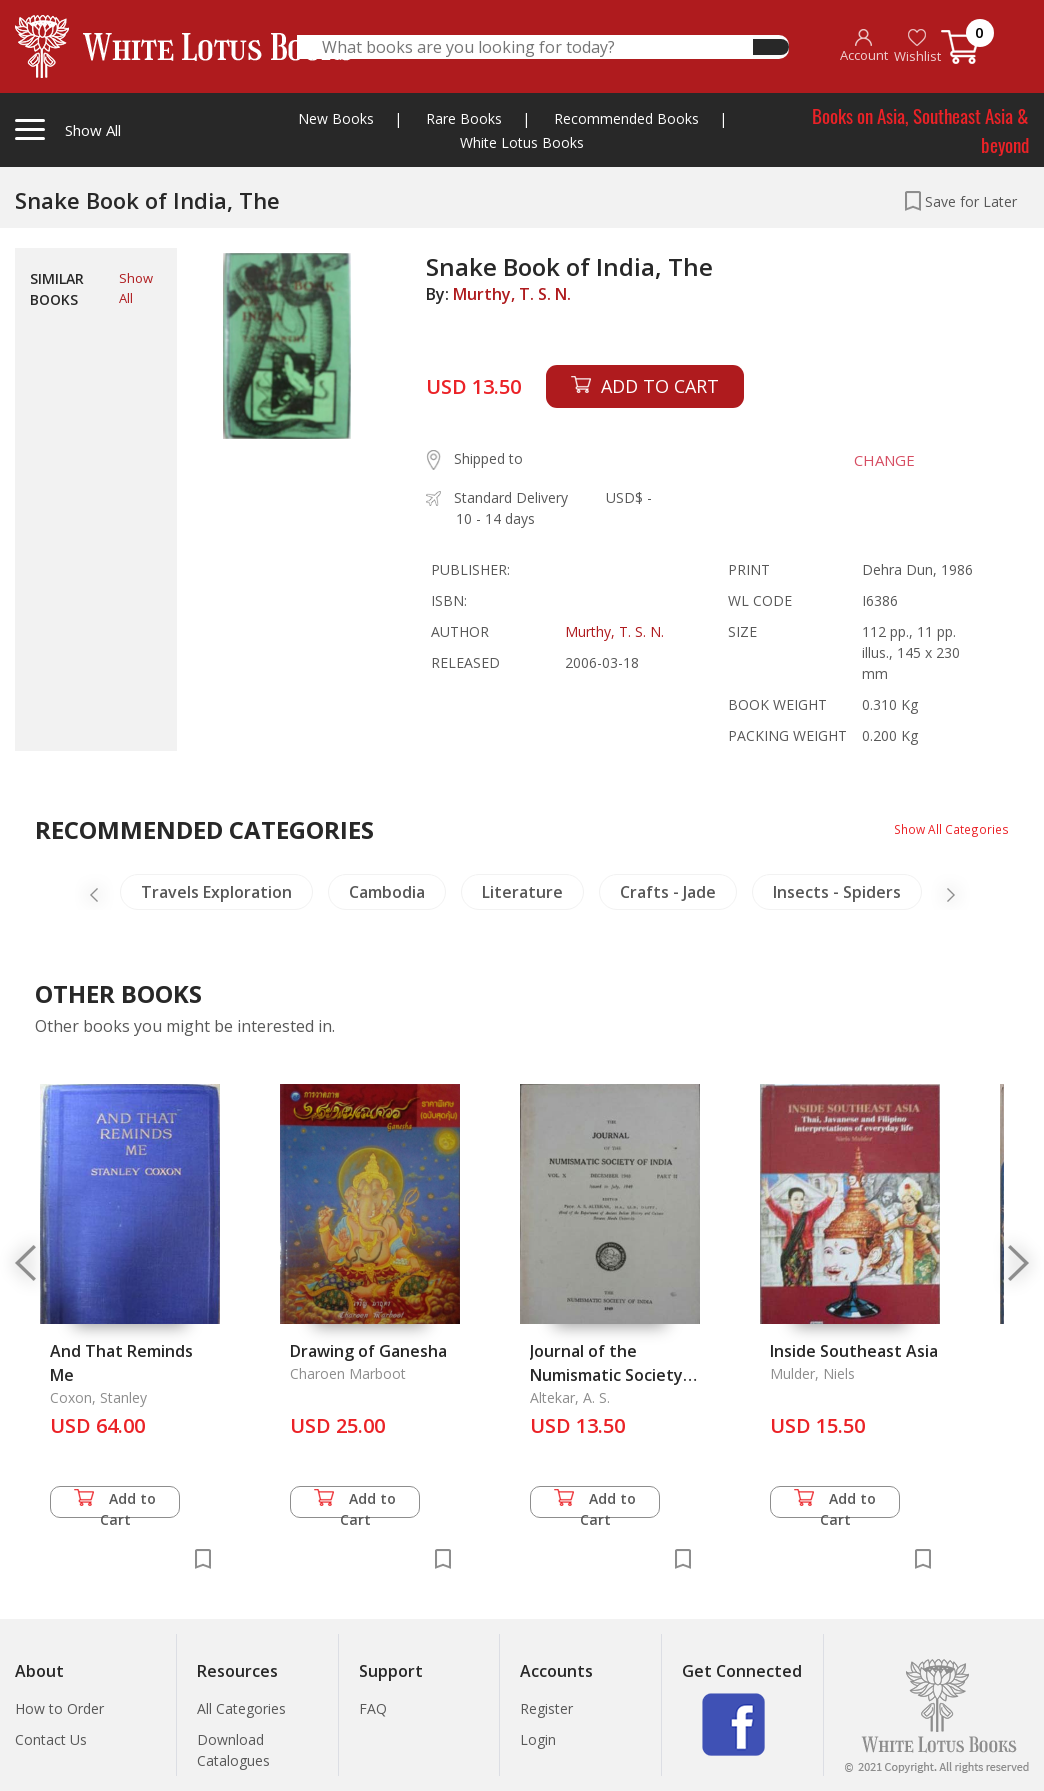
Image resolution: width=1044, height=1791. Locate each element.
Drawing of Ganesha (368, 1351)
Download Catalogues (233, 1750)
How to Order (59, 1708)
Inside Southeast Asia (854, 1351)
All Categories (241, 1708)
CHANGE (866, 460)
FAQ (373, 1708)
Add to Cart (115, 1503)
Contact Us (51, 1739)
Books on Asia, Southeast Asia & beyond (920, 129)
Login (538, 1739)
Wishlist (917, 46)
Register (546, 1708)
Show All (136, 288)
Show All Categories (944, 828)
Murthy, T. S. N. (512, 294)
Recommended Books (626, 118)
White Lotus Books (522, 142)
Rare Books (464, 118)
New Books (336, 118)
